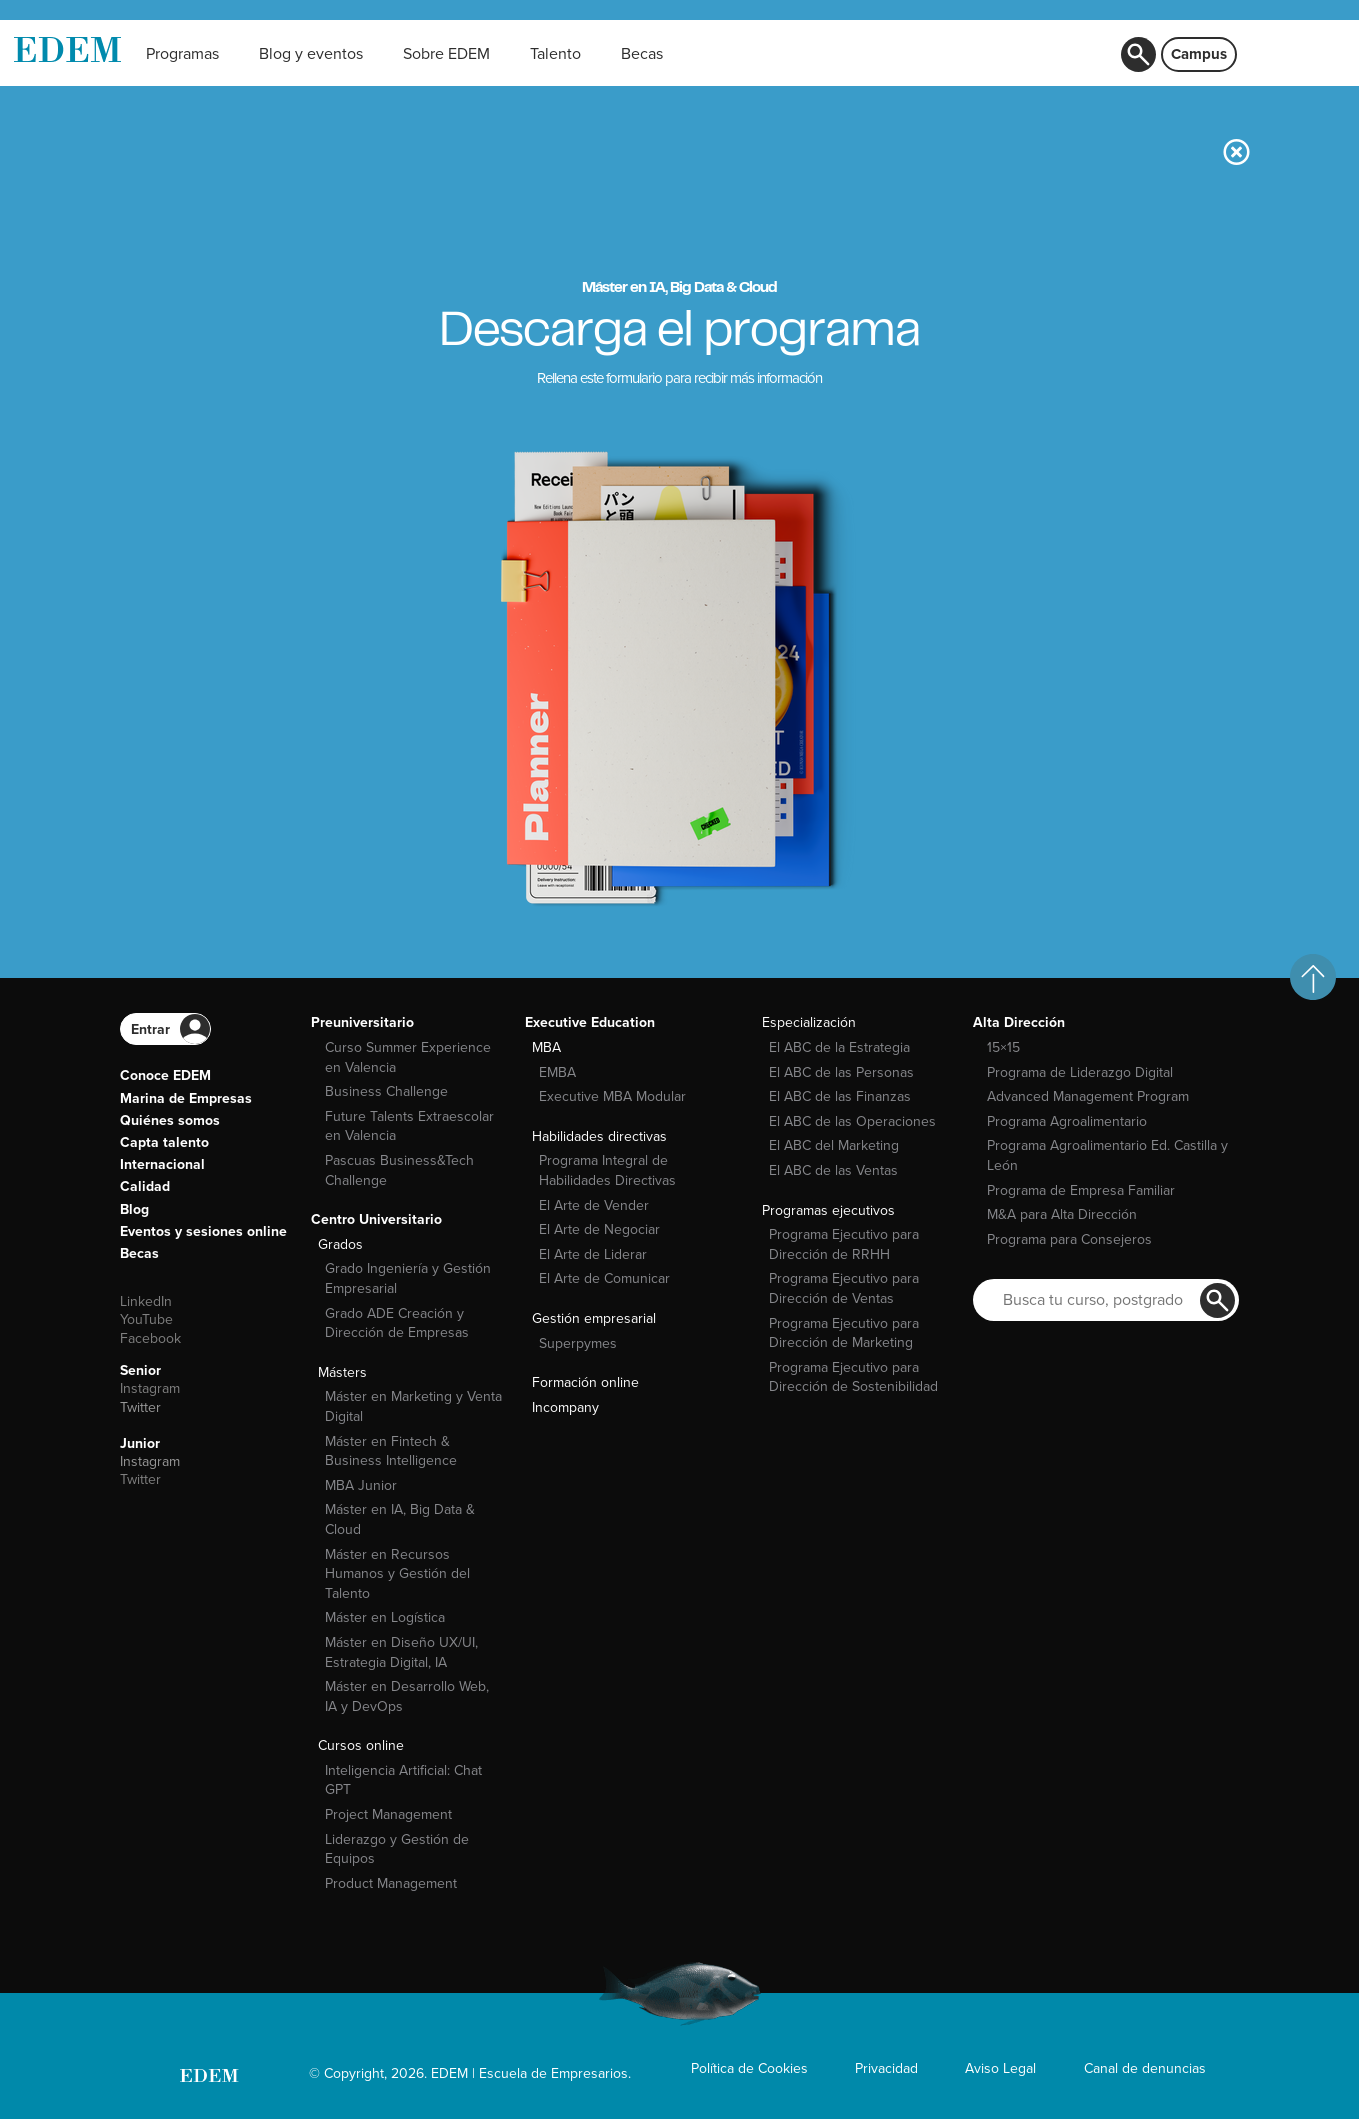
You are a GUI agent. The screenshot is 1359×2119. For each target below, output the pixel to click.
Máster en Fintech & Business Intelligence (391, 1451)
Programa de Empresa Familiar (1081, 1190)
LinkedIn (146, 1301)
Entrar (150, 1029)
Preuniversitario (362, 1022)
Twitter (140, 1407)
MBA (546, 1047)
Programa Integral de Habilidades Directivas (607, 1170)
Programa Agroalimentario (1067, 1121)
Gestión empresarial (594, 1318)
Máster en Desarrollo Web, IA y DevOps (407, 1696)
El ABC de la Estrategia (839, 1047)
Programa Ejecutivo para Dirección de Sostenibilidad (853, 1377)
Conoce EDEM (165, 1075)
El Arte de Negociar (599, 1229)
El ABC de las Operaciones (852, 1121)
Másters (342, 1372)
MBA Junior (361, 1485)
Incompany (565, 1407)
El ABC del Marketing (834, 1145)
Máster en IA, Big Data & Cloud (400, 1519)
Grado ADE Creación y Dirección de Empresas (397, 1323)
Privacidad (886, 2068)
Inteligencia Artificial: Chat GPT (403, 1780)
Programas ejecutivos (828, 1210)
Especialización (809, 1022)
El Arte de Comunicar (604, 1278)
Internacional (162, 1164)
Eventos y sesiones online (203, 1231)
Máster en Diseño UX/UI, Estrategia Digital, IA (401, 1652)
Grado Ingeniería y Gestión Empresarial (408, 1278)
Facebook (150, 1338)
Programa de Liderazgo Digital (1080, 1072)
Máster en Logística (385, 1617)
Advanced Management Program (1088, 1096)
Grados (340, 1244)
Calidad (145, 1186)
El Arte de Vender (594, 1205)
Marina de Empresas (186, 1098)
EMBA (557, 1072)
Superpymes (578, 1343)
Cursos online (361, 1745)
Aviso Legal (1000, 2068)
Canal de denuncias (1145, 2068)
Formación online (585, 1382)
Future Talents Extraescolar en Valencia (409, 1126)
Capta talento (164, 1142)
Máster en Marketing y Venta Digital (413, 1406)
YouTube (146, 1319)
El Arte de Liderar (593, 1254)
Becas (139, 1253)
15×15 (1003, 1047)
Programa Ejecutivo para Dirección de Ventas (844, 1288)
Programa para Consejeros (1069, 1239)
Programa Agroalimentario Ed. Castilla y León (1107, 1155)
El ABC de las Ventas (833, 1170)
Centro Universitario (376, 1219)
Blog (134, 1209)
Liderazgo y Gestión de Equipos (397, 1849)
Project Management (388, 1814)
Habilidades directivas (599, 1136)
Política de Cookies (749, 2068)
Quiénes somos (170, 1120)
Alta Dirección (1019, 1022)
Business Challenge (386, 1091)
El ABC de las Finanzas (840, 1096)
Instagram (150, 1388)
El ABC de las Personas (841, 1072)
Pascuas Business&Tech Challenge (399, 1170)
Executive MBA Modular (612, 1096)
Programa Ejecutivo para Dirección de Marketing (844, 1333)
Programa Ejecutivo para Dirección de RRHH (844, 1244)
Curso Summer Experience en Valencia (408, 1057)
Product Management (391, 1883)
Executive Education (590, 1022)
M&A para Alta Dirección (1062, 1214)
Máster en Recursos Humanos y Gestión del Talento (397, 1574)
